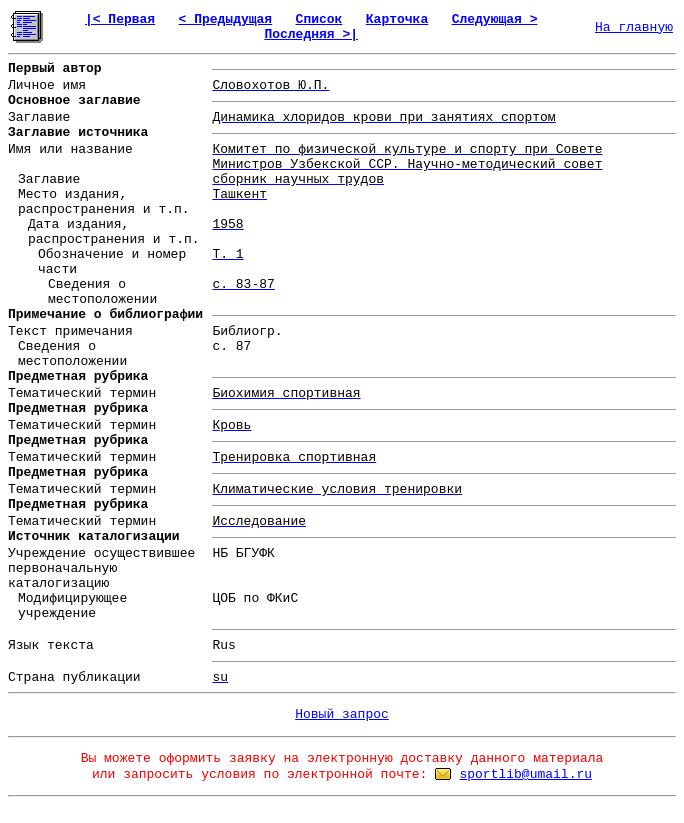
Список (319, 19)
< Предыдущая (226, 19)
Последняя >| (311, 34)
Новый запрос (342, 714)
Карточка (397, 19)
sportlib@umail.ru (525, 774)
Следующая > (495, 19)
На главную (634, 27)
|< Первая (120, 19)
